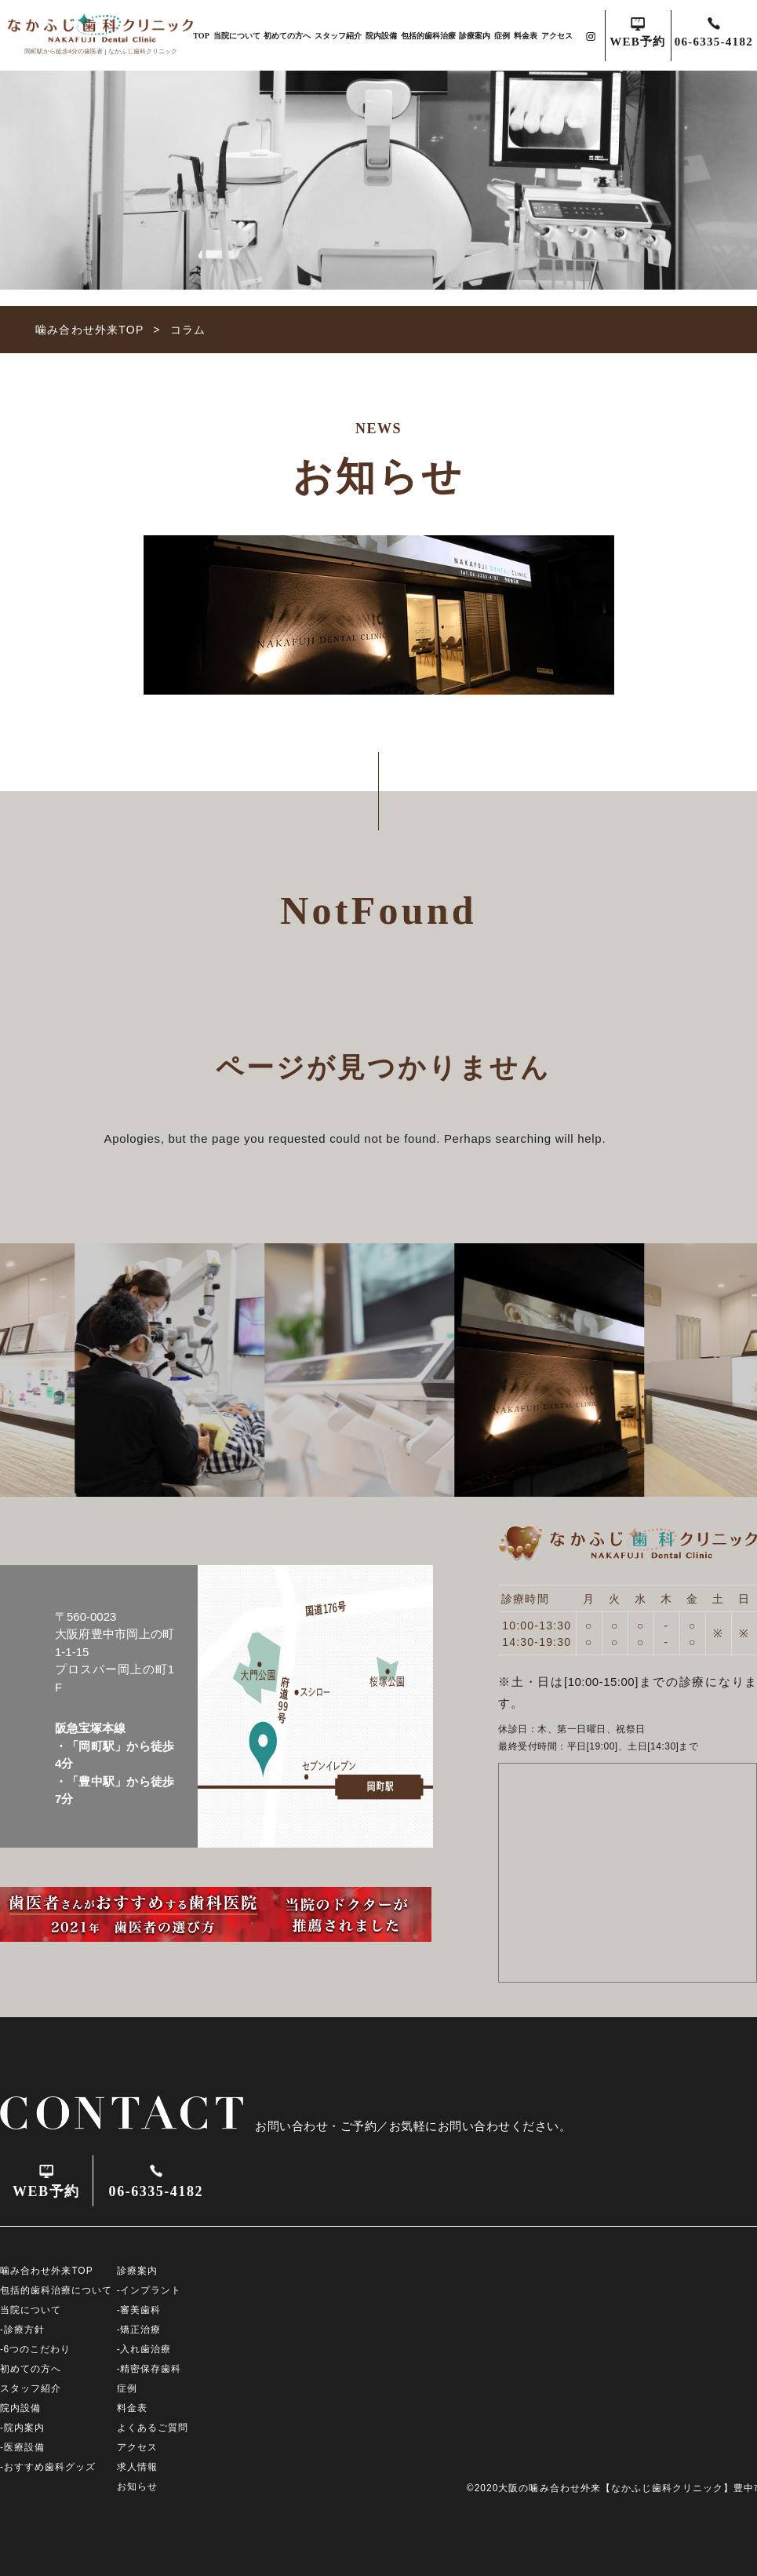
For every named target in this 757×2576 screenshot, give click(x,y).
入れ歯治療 (145, 2349)
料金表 (525, 36)
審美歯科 (140, 2309)
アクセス (557, 36)
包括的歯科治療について (56, 2290)
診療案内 (474, 36)
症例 (502, 36)
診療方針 (24, 2329)
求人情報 (137, 2466)
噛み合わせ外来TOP (46, 2270)
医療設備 (24, 2447)
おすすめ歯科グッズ (50, 2466)
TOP (201, 36)
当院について (236, 36)
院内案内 (24, 2427)
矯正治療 (140, 2329)
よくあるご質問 (152, 2427)
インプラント (150, 2290)
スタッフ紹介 (338, 36)
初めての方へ (287, 36)
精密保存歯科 (150, 2368)
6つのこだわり (37, 2349)
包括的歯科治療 (428, 36)
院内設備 (381, 36)
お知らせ (137, 2486)
